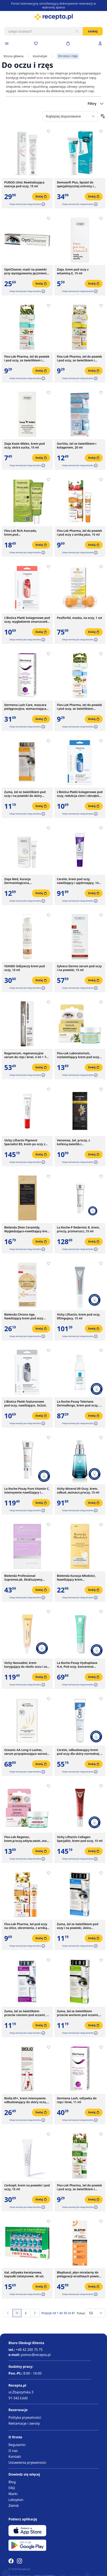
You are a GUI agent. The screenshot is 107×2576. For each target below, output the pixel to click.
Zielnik (13, 2505)
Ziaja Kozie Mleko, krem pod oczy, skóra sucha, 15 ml (24, 445)
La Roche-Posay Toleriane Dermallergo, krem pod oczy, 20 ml (80, 1403)
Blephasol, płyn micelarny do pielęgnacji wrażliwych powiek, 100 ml (79, 2274)
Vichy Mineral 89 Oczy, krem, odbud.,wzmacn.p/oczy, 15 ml (78, 1490)
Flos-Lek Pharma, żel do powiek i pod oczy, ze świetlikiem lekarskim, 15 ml (79, 707)
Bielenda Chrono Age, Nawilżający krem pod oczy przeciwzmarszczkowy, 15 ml (24, 1316)
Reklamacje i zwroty (24, 2423)
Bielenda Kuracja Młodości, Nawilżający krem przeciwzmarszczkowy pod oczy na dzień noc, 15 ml (79, 1577)
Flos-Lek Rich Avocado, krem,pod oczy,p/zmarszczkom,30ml (23, 532)
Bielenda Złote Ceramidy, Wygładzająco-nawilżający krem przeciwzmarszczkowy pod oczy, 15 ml (27, 1229)
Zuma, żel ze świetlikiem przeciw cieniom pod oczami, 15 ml (27, 2013)
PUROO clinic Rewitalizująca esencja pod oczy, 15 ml (24, 184)
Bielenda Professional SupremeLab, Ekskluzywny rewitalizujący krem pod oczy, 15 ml (25, 1577)
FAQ (11, 2488)
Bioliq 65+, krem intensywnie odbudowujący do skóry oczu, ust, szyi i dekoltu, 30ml (25, 2100)
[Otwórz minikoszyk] (68, 44)
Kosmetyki (40, 56)
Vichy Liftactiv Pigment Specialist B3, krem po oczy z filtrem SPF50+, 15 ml (24, 1142)
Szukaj (92, 31)
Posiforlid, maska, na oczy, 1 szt (79, 618)
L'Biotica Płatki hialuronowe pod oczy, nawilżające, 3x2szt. (25, 1403)
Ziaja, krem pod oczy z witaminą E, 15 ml (73, 271)
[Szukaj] (77, 31)
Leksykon (15, 2499)
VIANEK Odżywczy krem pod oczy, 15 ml (24, 968)
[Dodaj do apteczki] (48, 131)
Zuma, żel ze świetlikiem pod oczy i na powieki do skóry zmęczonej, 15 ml (25, 794)
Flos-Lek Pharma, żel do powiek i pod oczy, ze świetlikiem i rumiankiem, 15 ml (79, 358)
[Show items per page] (95, 2313)
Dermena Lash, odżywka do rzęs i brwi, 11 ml (77, 2100)
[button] (43, 204)
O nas (13, 2450)
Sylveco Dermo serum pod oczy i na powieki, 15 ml (79, 968)
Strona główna (13, 56)
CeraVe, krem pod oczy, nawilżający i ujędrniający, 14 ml (78, 881)
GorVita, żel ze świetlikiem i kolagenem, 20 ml (76, 445)
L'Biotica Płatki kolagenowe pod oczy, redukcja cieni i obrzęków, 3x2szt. (80, 794)
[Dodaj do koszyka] (41, 196)
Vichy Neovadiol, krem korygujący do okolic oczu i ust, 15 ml (26, 1665)
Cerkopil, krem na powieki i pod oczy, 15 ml (27, 2187)
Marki (13, 2493)
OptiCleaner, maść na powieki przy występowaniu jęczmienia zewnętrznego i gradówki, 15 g (26, 271)
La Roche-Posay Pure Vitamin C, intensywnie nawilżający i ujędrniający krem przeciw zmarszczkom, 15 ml (27, 1490)
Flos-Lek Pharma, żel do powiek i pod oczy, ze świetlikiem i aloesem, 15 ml (79, 2187)
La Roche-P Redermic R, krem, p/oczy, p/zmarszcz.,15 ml (78, 1229)
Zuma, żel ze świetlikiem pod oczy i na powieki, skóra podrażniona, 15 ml (77, 1926)
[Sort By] (70, 116)
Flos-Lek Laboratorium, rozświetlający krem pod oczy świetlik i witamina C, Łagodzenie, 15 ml (78, 1055)
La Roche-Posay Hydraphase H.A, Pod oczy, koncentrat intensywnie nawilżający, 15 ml (79, 1665)
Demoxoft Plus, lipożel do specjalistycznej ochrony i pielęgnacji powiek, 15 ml (75, 184)
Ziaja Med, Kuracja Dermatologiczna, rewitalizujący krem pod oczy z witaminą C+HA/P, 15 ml (26, 881)
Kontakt (14, 2456)
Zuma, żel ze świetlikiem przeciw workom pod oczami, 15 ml (78, 2013)
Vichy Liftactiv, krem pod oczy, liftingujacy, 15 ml (78, 1316)
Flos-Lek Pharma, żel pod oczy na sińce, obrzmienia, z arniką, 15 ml (26, 1926)
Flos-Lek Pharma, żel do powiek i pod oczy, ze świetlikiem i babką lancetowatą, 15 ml (26, 358)
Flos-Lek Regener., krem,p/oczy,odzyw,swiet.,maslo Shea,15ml (27, 1839)
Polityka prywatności (24, 2417)
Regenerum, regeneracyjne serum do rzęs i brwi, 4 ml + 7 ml (25, 1055)
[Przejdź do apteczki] (36, 43)
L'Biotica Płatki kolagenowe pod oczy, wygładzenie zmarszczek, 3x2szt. (27, 620)
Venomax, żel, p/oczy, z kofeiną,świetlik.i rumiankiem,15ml (73, 1142)
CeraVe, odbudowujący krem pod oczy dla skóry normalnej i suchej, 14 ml (79, 1752)
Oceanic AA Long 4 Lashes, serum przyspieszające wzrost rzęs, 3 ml (25, 1752)
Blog (12, 2482)
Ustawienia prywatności (27, 2462)
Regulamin (17, 2444)
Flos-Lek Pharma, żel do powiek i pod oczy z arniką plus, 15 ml (79, 532)
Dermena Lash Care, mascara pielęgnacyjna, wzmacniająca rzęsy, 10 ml (25, 707)
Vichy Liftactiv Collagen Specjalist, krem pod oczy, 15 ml (80, 1839)
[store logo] (53, 17)
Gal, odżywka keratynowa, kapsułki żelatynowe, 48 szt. (24, 2274)
